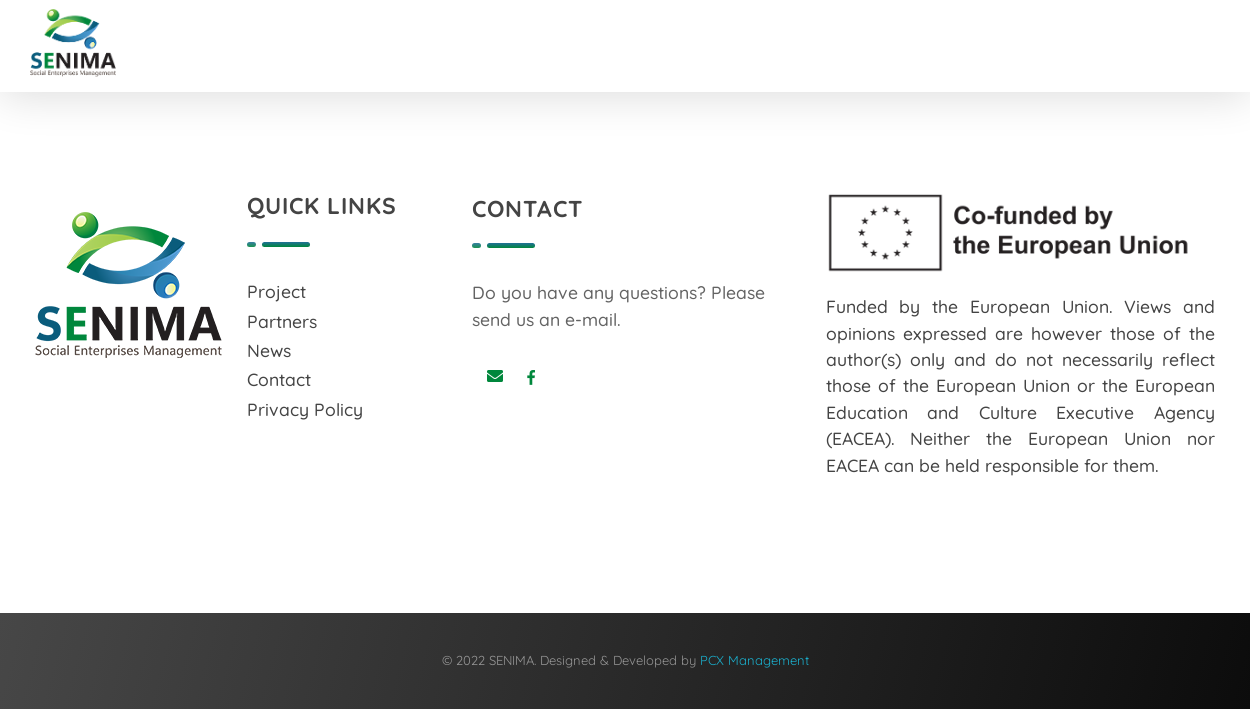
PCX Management (754, 660)
